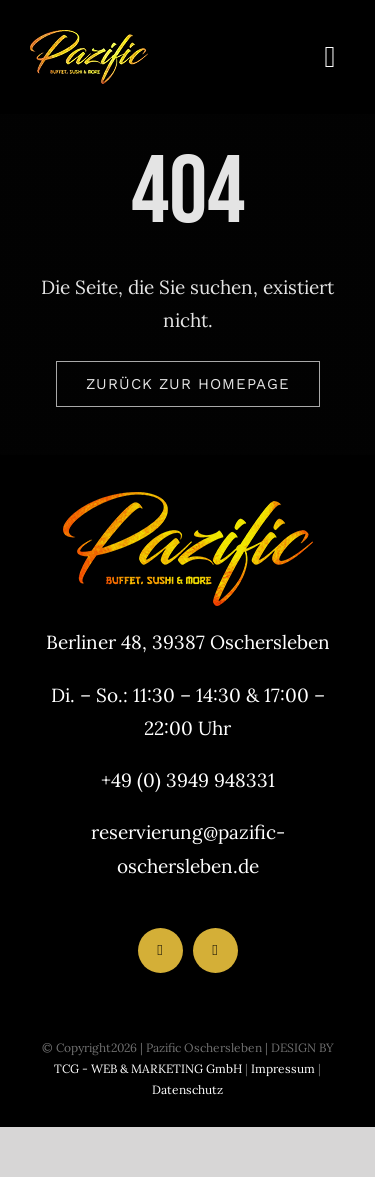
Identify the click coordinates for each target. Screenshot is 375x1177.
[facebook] (160, 950)
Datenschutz (187, 1089)
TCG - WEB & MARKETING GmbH (148, 1068)
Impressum (281, 1068)
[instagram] (215, 950)
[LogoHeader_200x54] (89, 39)
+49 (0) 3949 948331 (188, 780)
